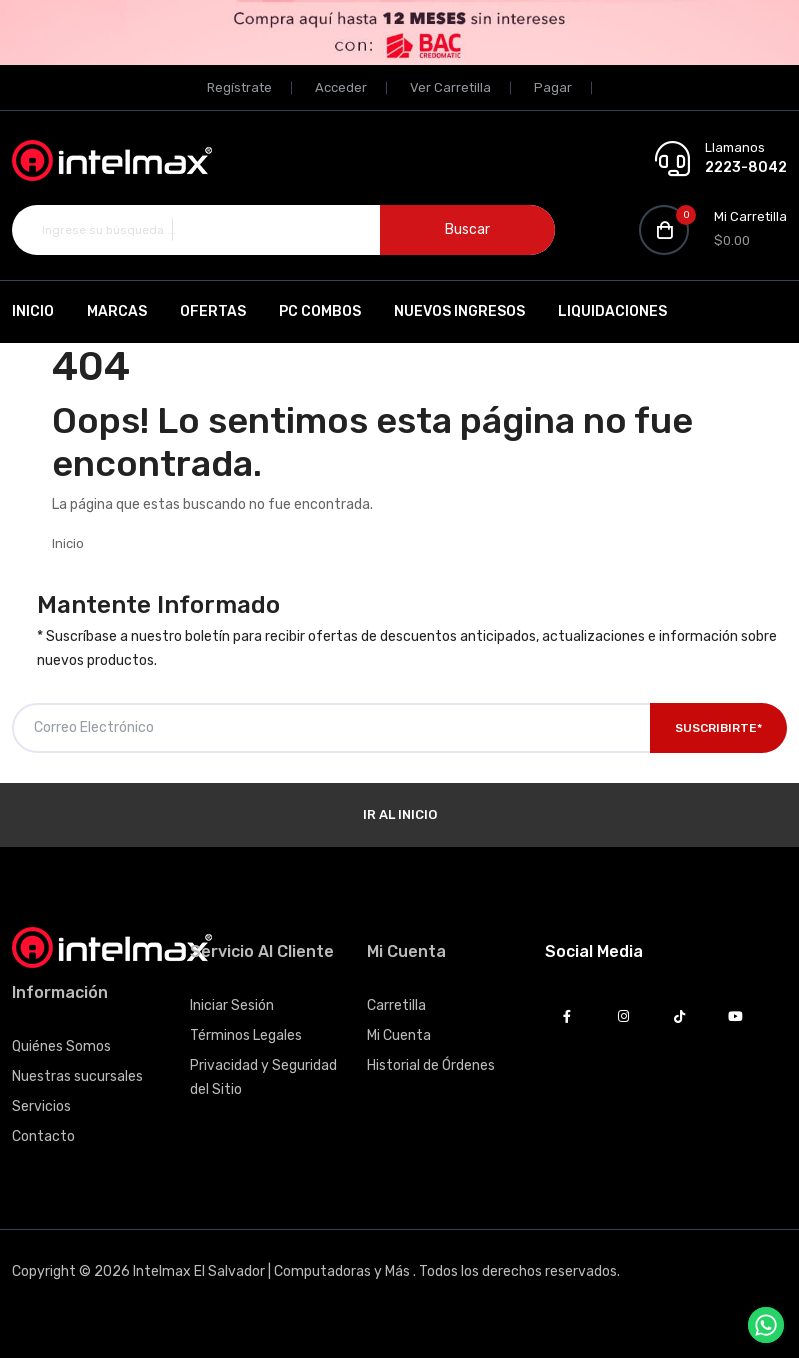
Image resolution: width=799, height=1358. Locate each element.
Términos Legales (246, 1035)
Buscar (467, 229)
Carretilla (396, 1005)
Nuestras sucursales (77, 1076)
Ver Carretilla (450, 87)
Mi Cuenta (399, 1035)
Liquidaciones (612, 311)
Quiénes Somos (61, 1046)
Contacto (43, 1136)
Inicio (33, 311)
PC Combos (320, 311)
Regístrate (239, 87)
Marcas (117, 311)
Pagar (553, 87)
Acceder (341, 87)
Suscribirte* (718, 728)
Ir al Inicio (400, 814)
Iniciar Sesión (232, 1005)
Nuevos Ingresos (459, 311)
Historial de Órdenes (431, 1065)
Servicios (41, 1106)
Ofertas (213, 311)
